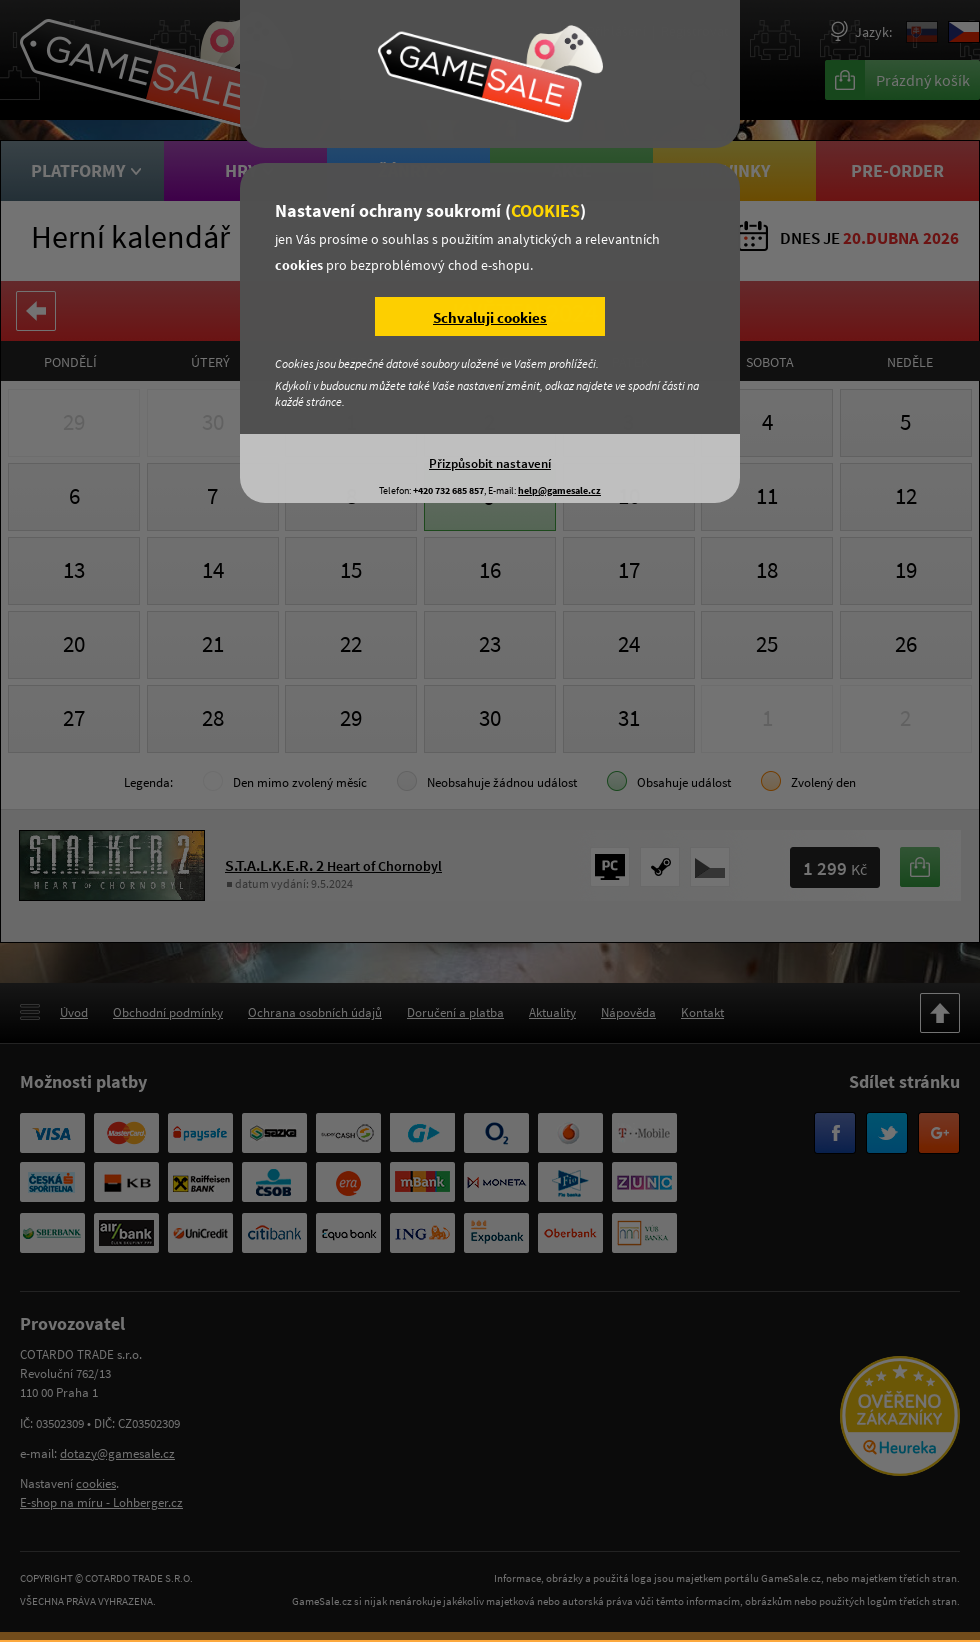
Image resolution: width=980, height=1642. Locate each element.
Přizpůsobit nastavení (490, 463)
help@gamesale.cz (559, 490)
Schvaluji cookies (490, 317)
